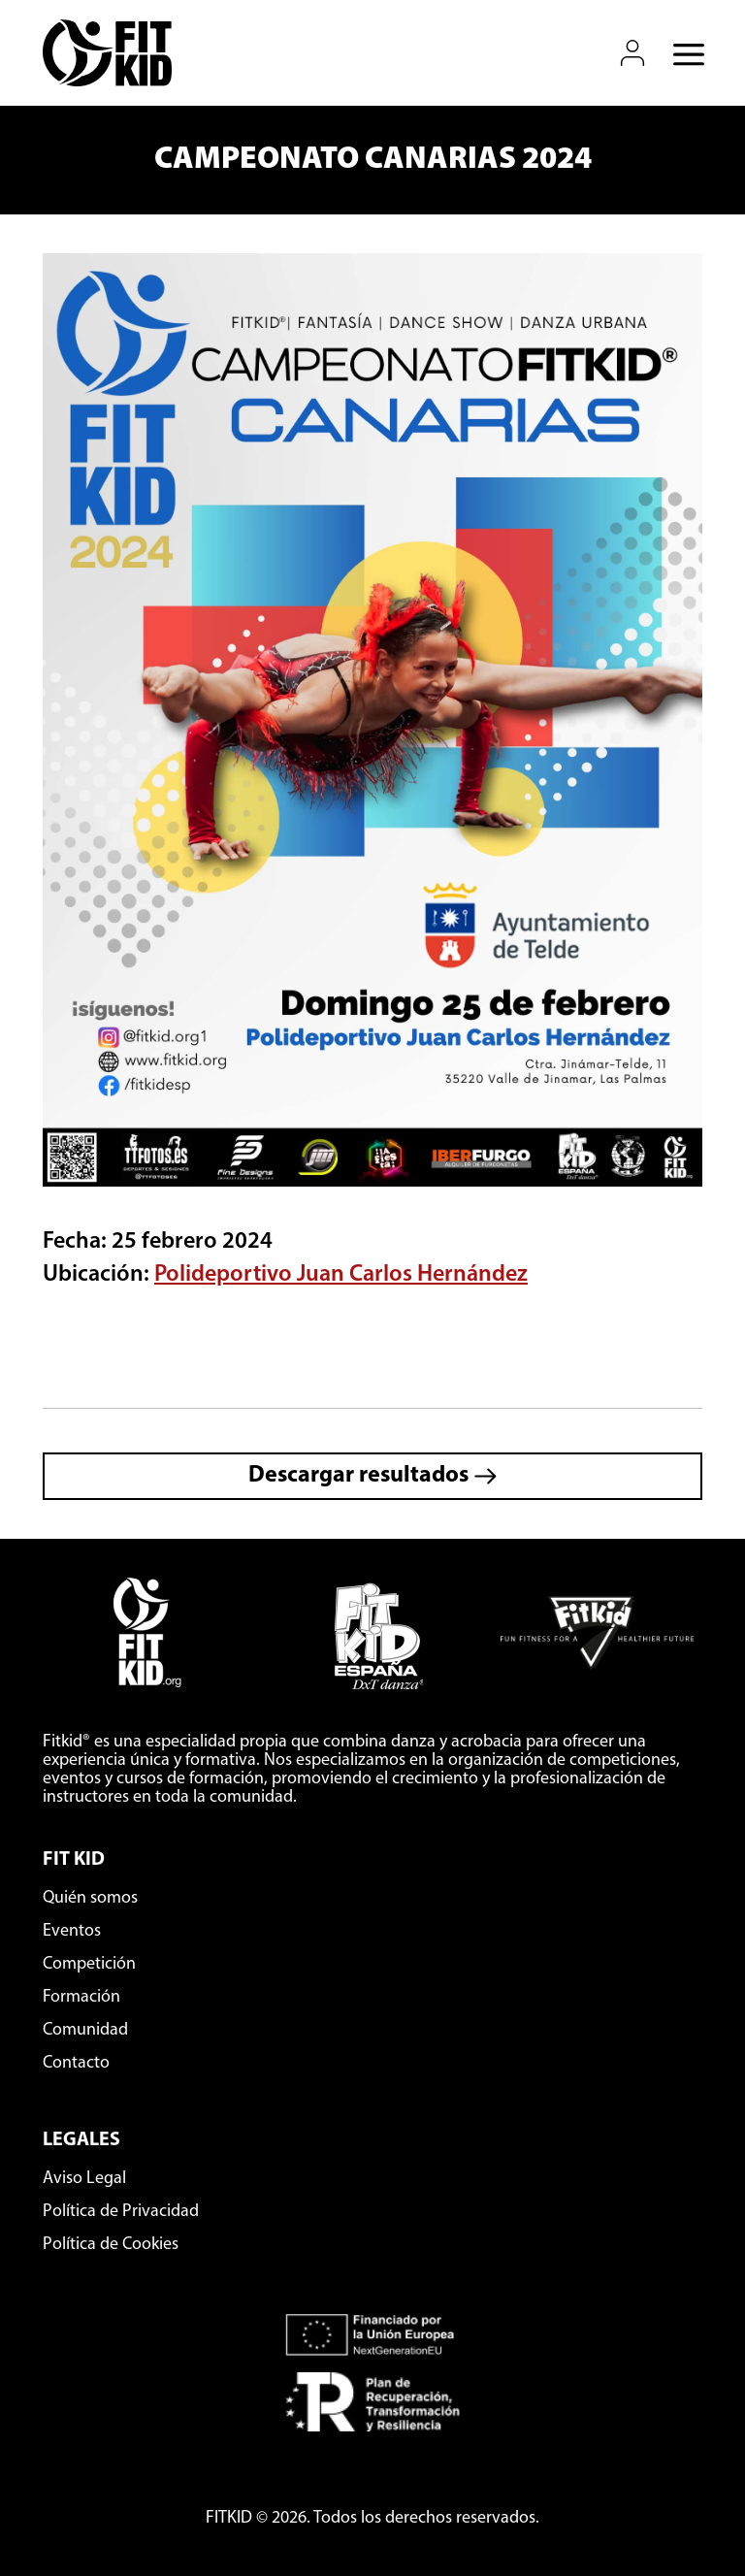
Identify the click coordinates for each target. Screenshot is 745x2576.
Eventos (72, 1931)
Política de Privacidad (121, 2211)
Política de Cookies (110, 2244)
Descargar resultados (373, 1476)
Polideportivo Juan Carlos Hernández (341, 1275)
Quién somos (90, 1898)
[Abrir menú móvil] (683, 53)
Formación (81, 1997)
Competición (89, 1964)
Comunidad (85, 2030)
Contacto (76, 2063)
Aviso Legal (84, 2178)
